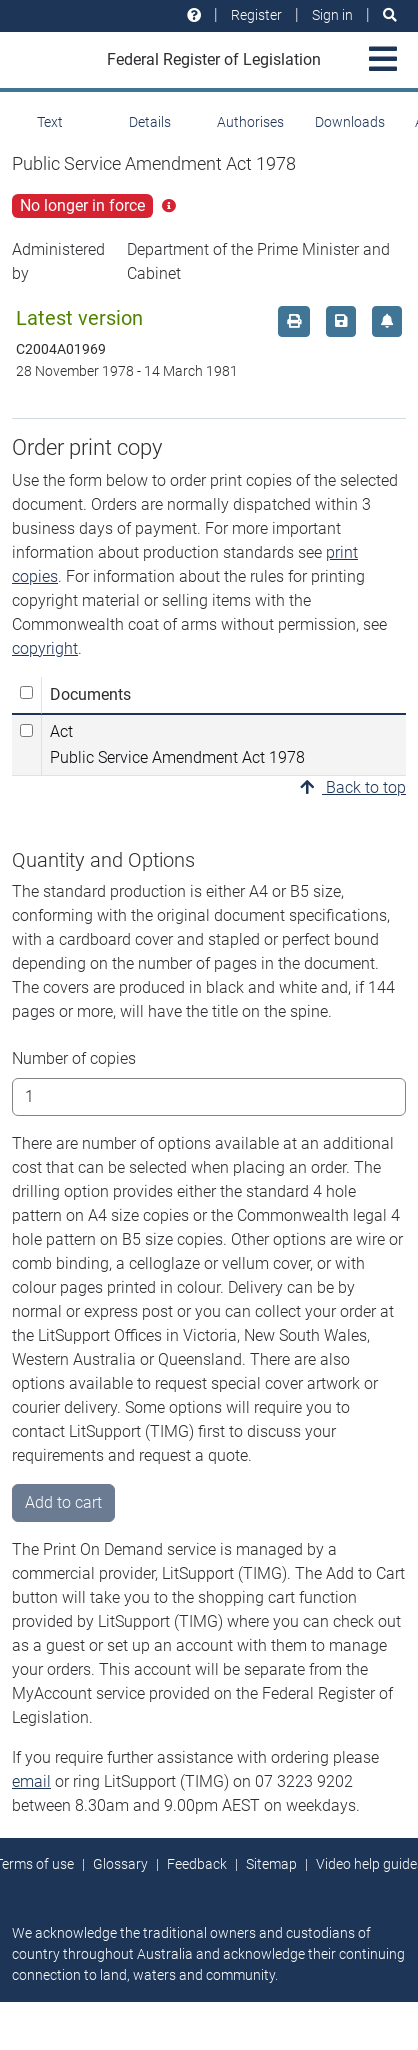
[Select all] (26, 692)
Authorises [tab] (250, 122)
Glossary (120, 1864)
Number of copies (74, 1058)
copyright (45, 648)
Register (256, 15)
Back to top (353, 787)
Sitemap (271, 1864)
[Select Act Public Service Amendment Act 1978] (26, 730)
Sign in (332, 15)
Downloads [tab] (350, 122)
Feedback (197, 1864)
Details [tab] (150, 122)
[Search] (390, 15)
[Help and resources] (194, 15)
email (31, 1781)
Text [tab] (50, 122)
